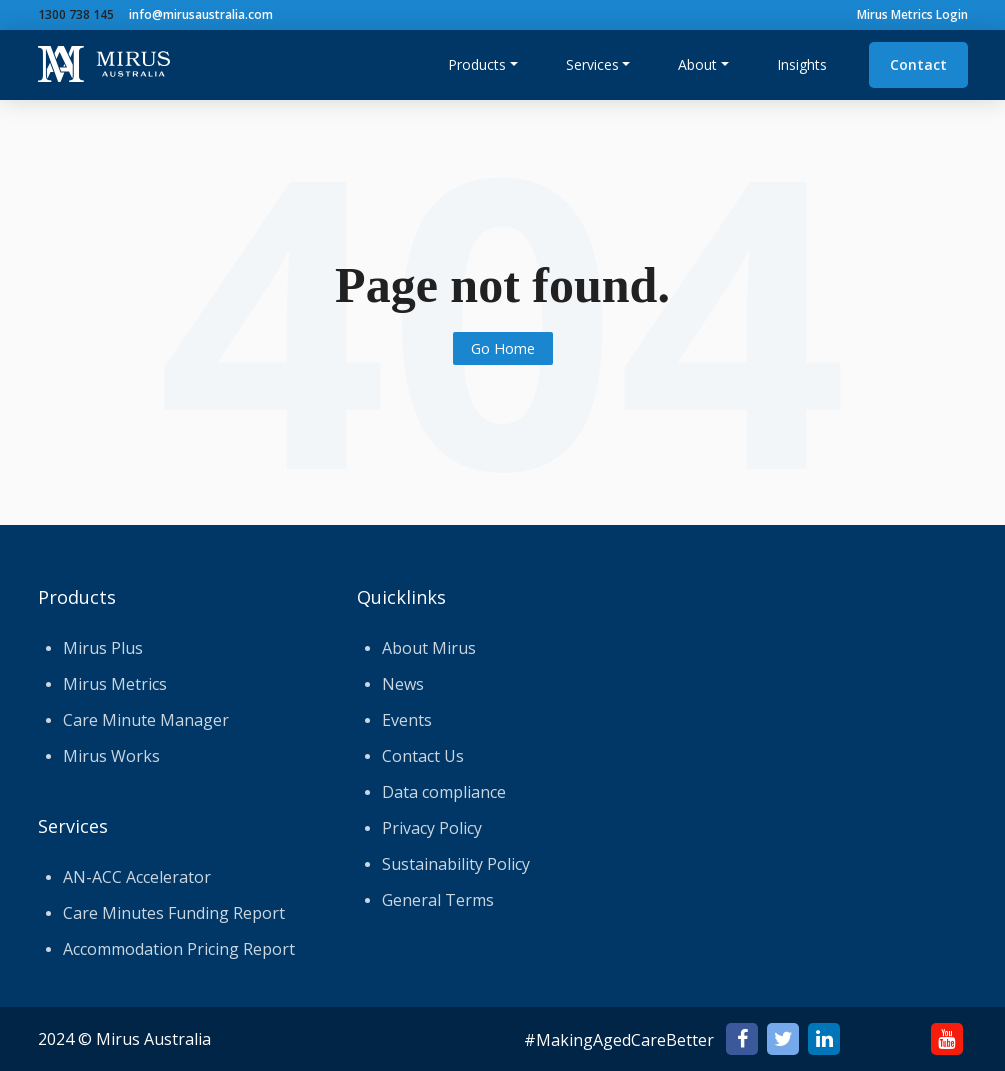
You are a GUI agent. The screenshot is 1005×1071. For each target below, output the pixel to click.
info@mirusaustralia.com (201, 14)
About (697, 64)
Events (407, 720)
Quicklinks (401, 597)
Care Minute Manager (146, 720)
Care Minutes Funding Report (174, 913)
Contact (918, 64)
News (403, 684)
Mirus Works (111, 756)
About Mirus (429, 648)
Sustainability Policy (456, 864)
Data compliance (444, 792)
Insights (802, 64)
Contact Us (423, 756)
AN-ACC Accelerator (137, 877)
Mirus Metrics (115, 684)
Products (477, 64)
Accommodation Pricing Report (179, 949)
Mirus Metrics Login (912, 14)
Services (592, 64)
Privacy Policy (432, 828)
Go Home (503, 348)
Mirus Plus (103, 648)
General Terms (438, 900)
